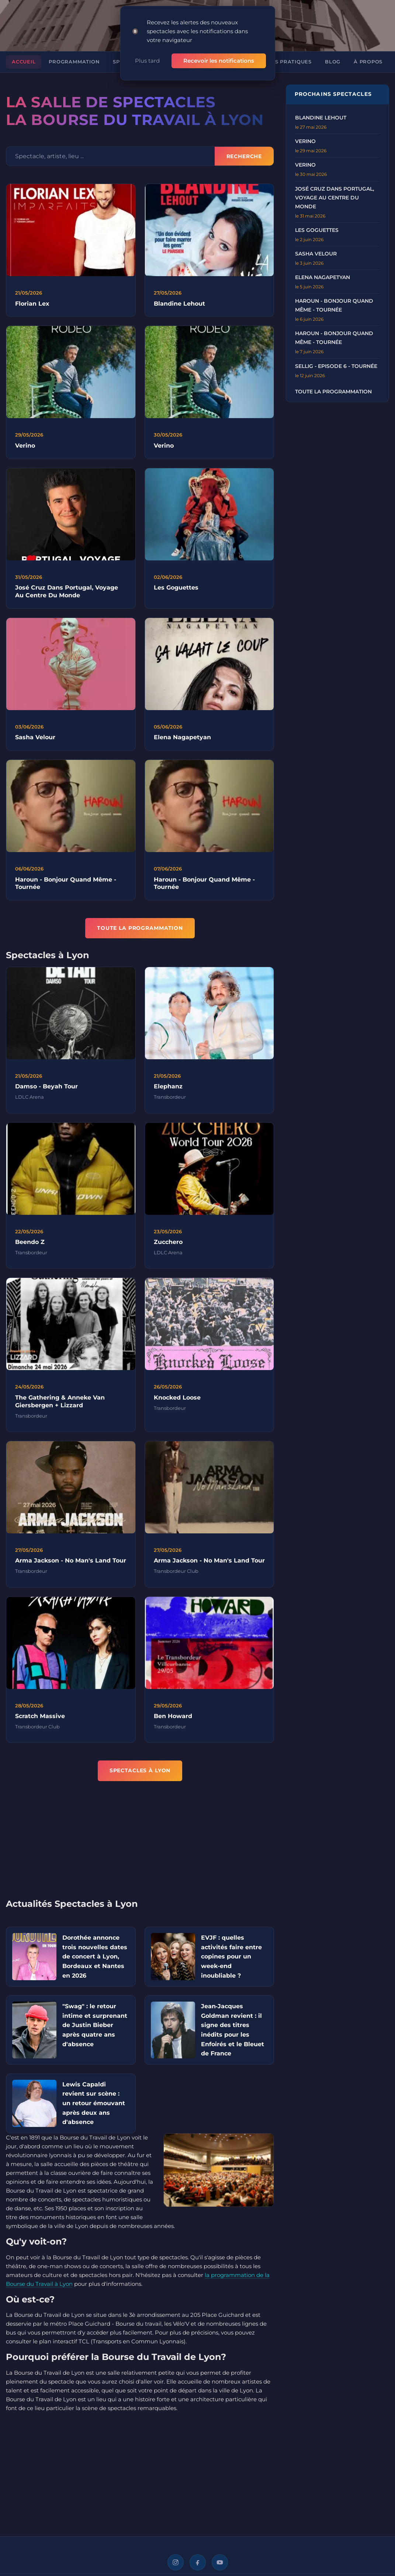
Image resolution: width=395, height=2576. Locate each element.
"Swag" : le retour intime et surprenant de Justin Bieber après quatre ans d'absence (94, 2025)
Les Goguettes (176, 591)
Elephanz (168, 1090)
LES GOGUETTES (317, 230)
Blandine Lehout (179, 303)
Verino (25, 449)
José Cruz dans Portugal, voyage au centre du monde (334, 197)
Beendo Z (30, 1245)
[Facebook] (198, 2562)
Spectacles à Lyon (140, 1770)
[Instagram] (175, 2562)
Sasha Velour (35, 740)
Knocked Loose (177, 1401)
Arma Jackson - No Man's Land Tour (70, 1564)
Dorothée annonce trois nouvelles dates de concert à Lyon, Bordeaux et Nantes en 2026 (94, 1956)
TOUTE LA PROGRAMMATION (140, 928)
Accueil (23, 62)
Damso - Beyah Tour (46, 1090)
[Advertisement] (140, 1844)
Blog (332, 62)
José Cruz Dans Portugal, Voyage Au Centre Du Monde (66, 595)
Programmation (74, 62)
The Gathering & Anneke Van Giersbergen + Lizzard (60, 1405)
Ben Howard (173, 1719)
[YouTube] (220, 2562)
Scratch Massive (40, 1719)
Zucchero (168, 1245)
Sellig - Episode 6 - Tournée (336, 366)
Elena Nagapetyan (182, 740)
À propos (368, 62)
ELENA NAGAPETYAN (322, 277)
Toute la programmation (333, 391)
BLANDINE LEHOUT (320, 118)
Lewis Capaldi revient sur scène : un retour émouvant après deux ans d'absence (93, 2103)
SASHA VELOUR (316, 254)
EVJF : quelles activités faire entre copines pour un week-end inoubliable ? (231, 1956)
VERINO (305, 141)
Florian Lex (32, 303)
